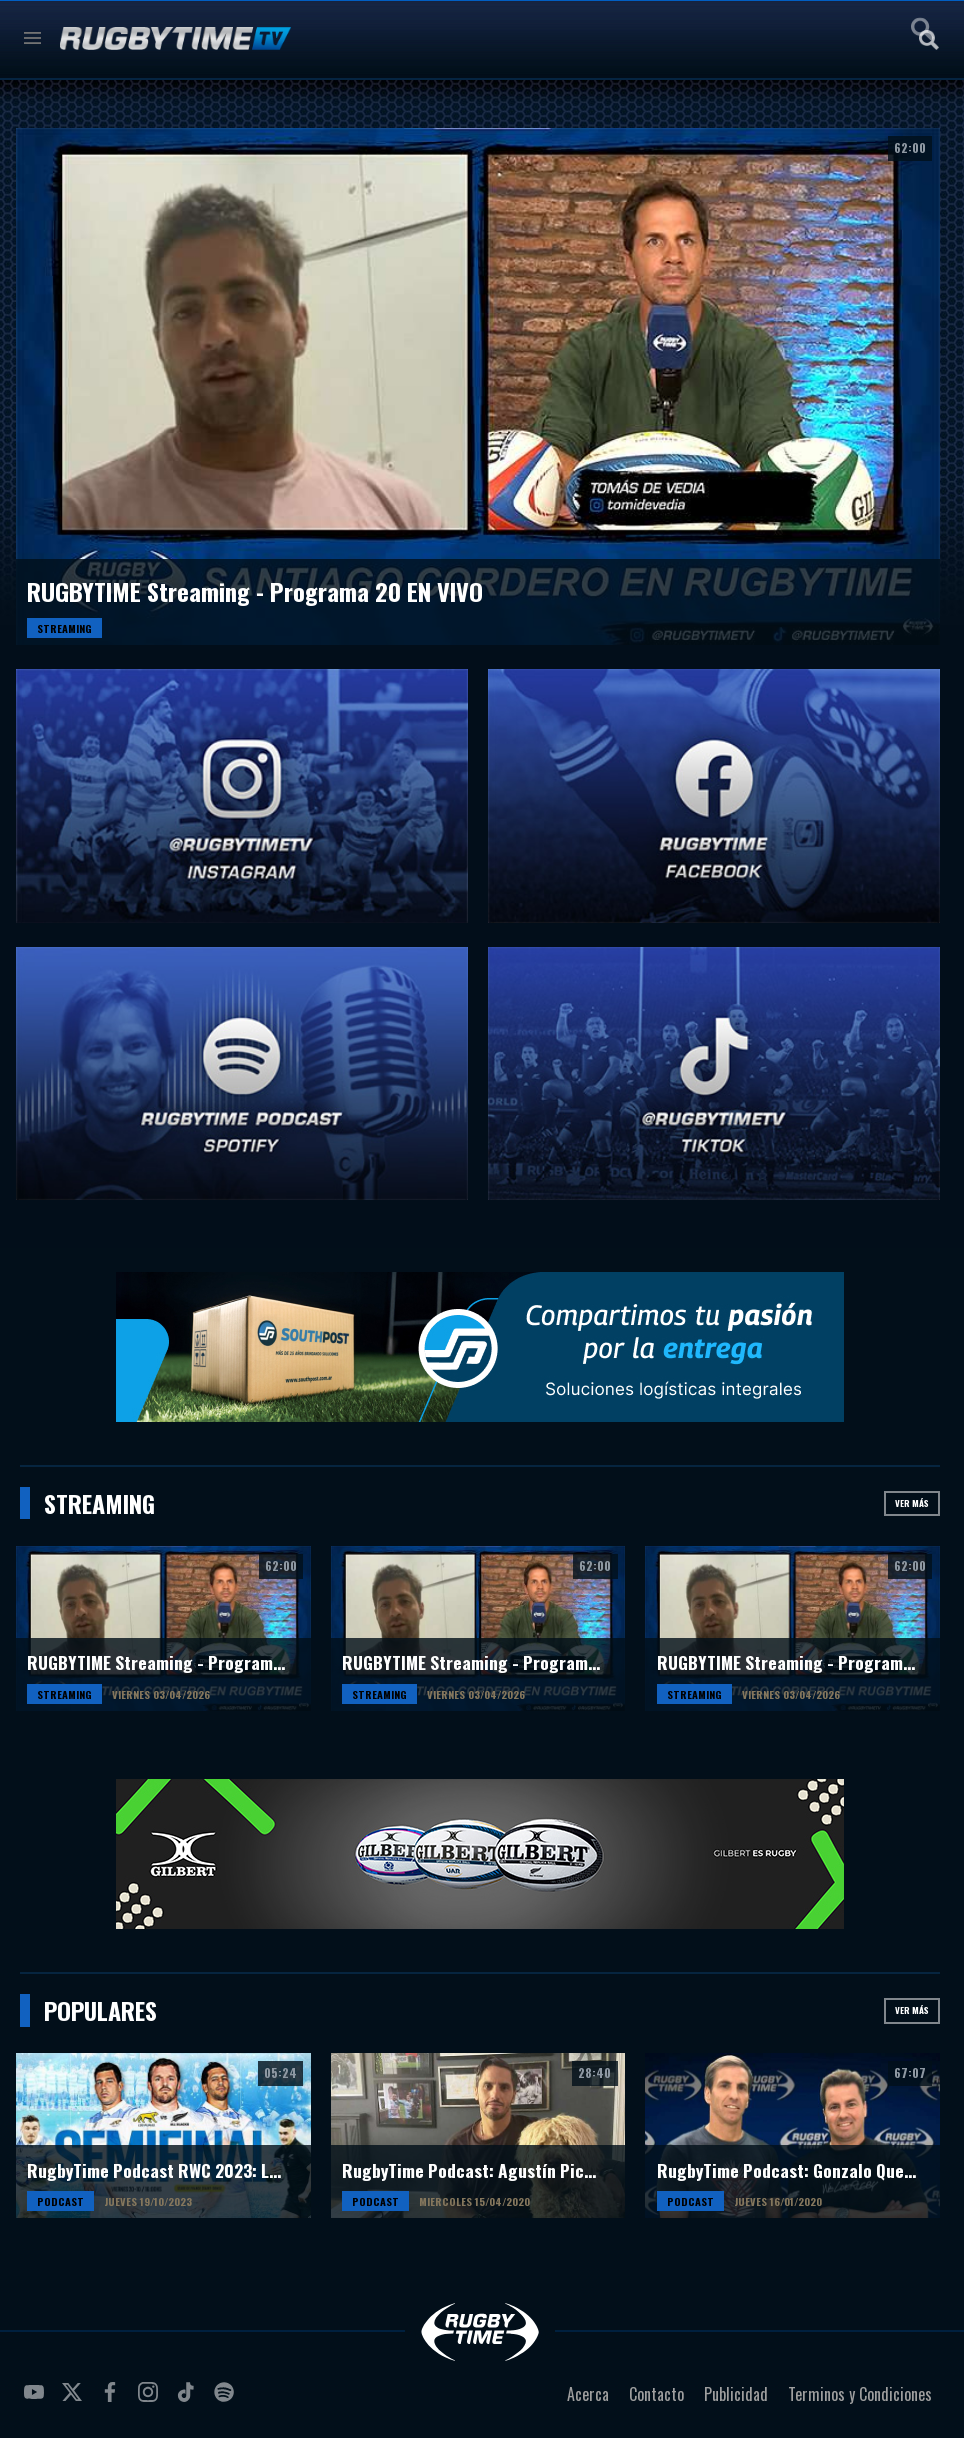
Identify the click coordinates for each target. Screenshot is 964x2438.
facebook (113, 2400)
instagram (151, 2400)
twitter (75, 2400)
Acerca (588, 2394)
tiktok (189, 2400)
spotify (227, 2400)
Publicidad (736, 2394)
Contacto (656, 2394)
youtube (37, 2400)
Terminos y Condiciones (860, 2394)
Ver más (912, 1503)
